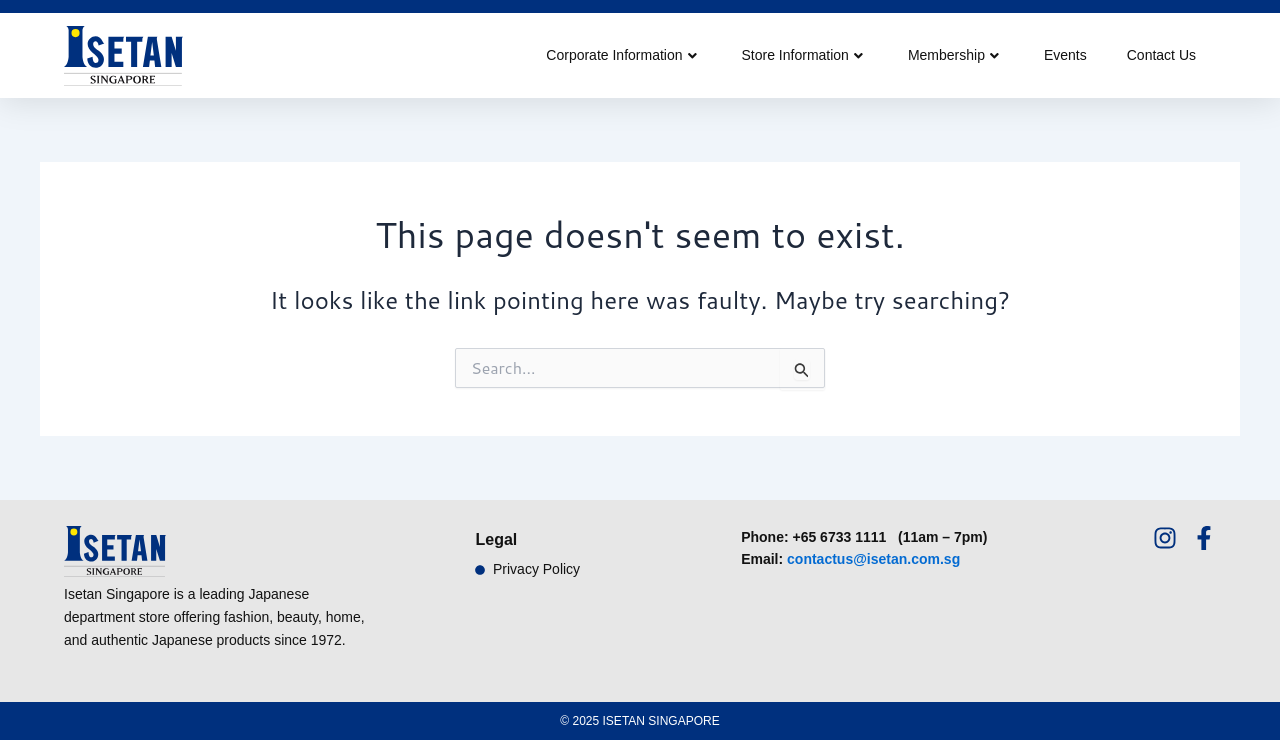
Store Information (802, 55)
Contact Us (1161, 55)
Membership (953, 55)
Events (1065, 55)
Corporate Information (621, 55)
